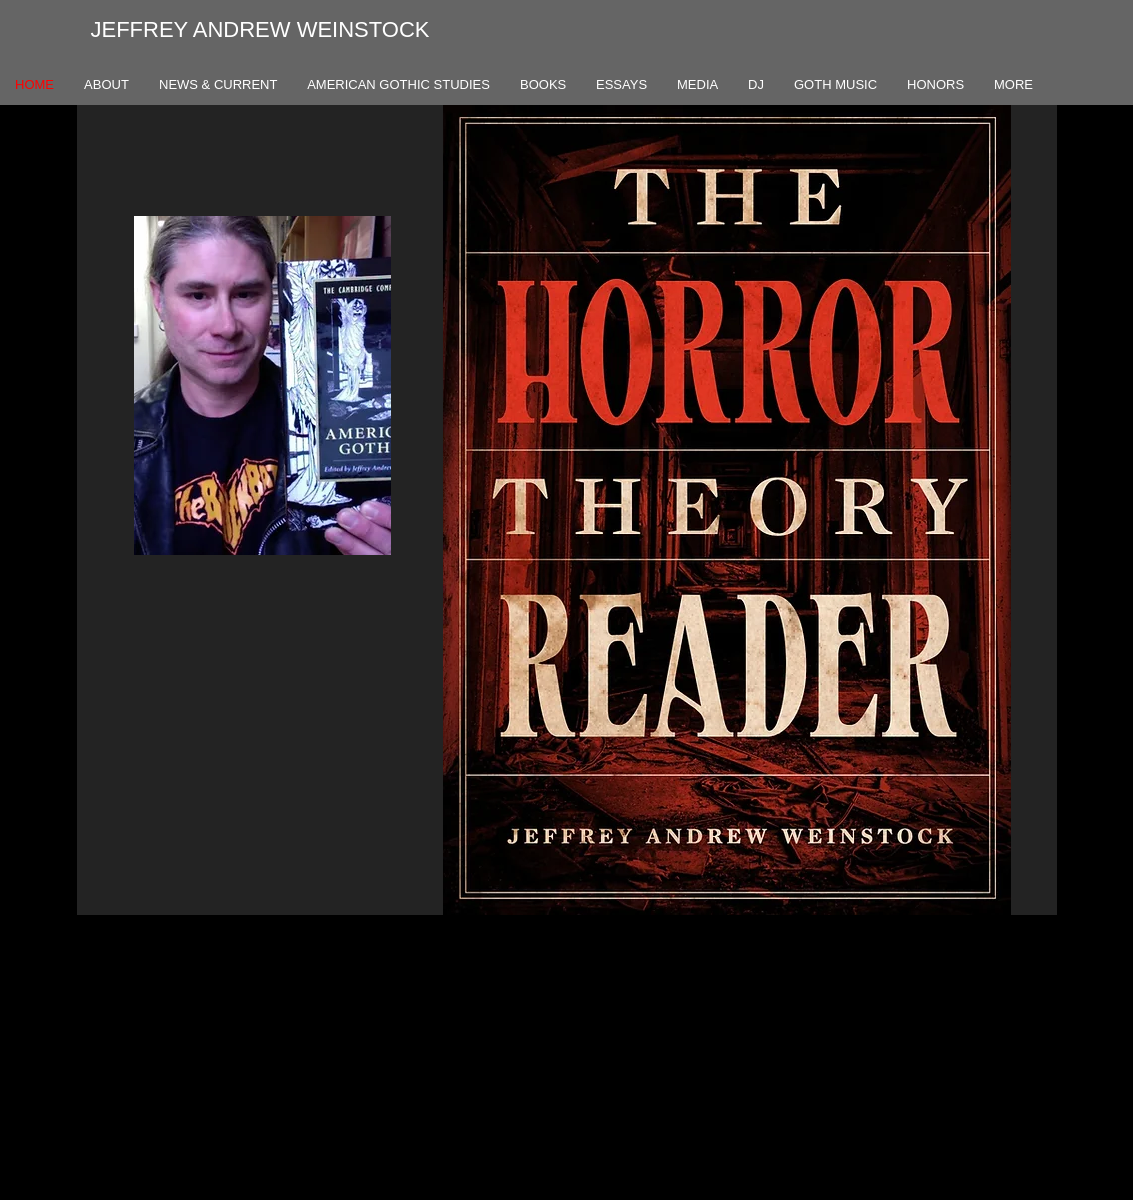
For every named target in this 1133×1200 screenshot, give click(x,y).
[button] (727, 510)
